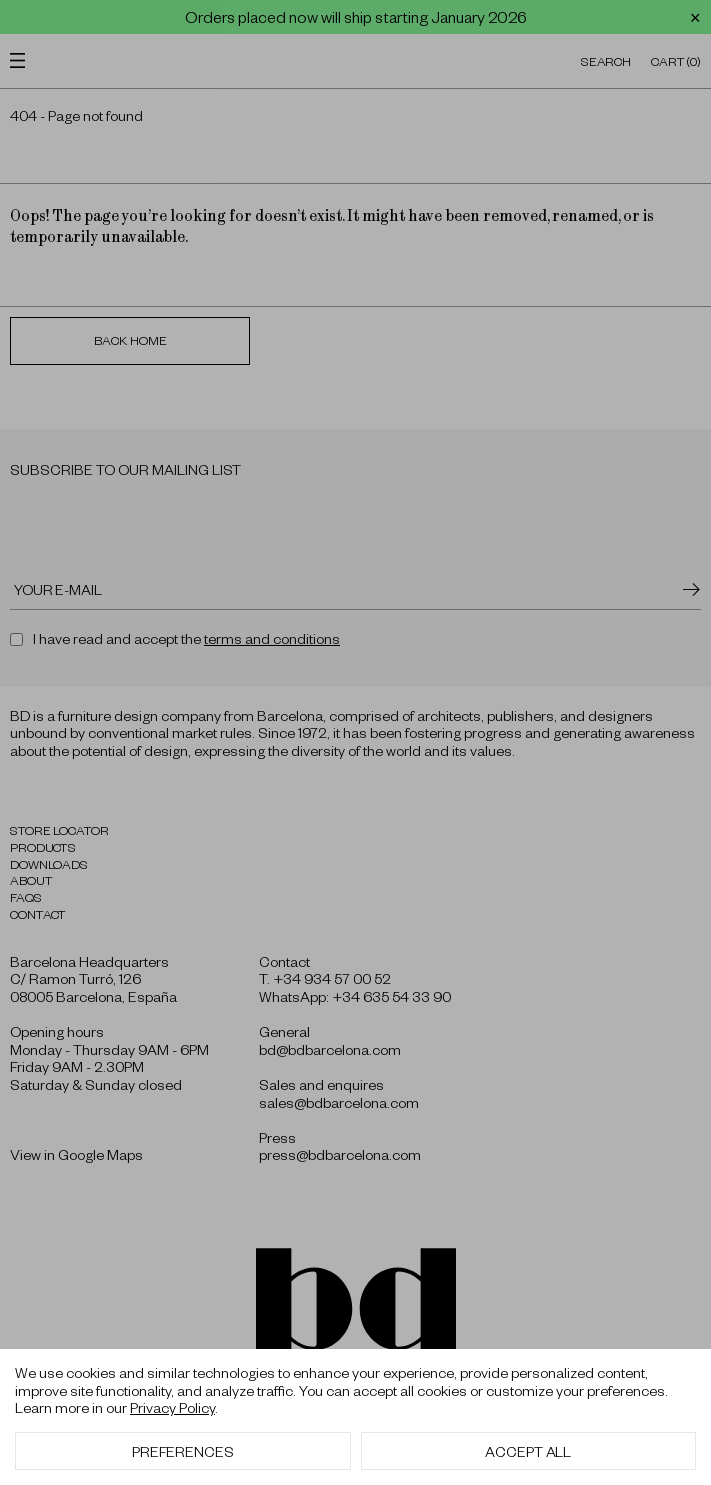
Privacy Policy (172, 1407)
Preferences (183, 1451)
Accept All (528, 1451)
